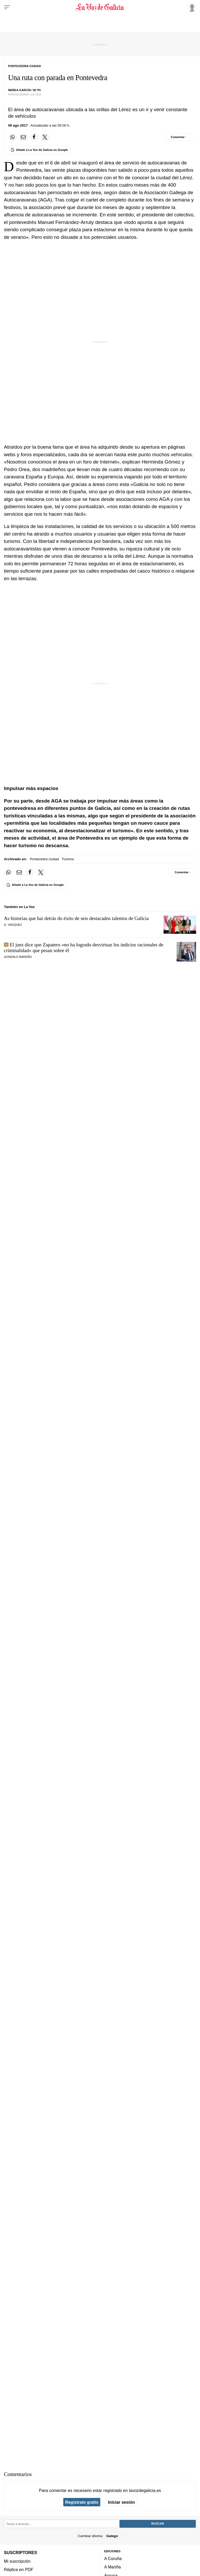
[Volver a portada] (100, 7)
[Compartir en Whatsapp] (12, 137)
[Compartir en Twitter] (45, 137)
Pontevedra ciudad (44, 859)
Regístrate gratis (81, 2502)
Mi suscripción (17, 2561)
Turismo (68, 859)
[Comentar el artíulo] (178, 137)
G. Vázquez (13, 924)
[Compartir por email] (23, 137)
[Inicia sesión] (191, 7)
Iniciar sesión (121, 2502)
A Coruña (113, 2558)
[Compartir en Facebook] (34, 137)
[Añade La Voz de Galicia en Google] (39, 150)
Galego (112, 2536)
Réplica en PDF (18, 2569)
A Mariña (112, 2567)
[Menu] (7, 7)
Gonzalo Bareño (18, 956)
